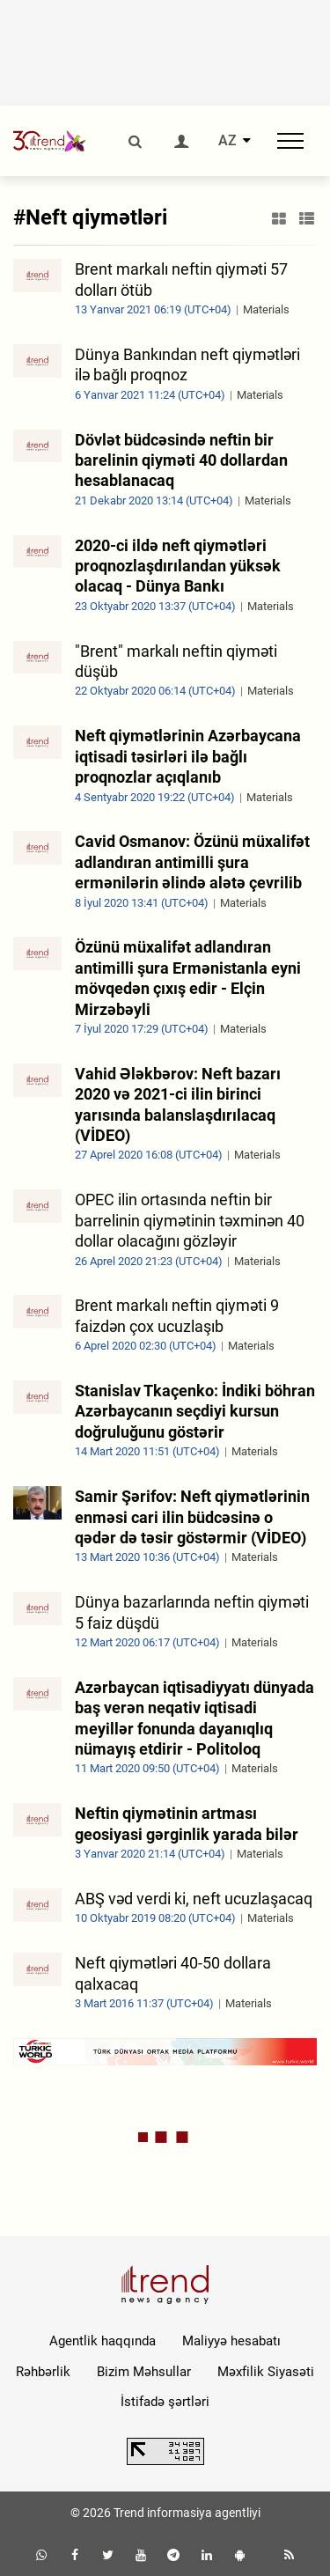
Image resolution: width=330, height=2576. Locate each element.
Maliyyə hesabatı (231, 2341)
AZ (227, 141)
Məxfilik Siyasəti (265, 2372)
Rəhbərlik (43, 2372)
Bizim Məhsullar (144, 2372)
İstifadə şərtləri (165, 2402)
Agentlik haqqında (102, 2341)
